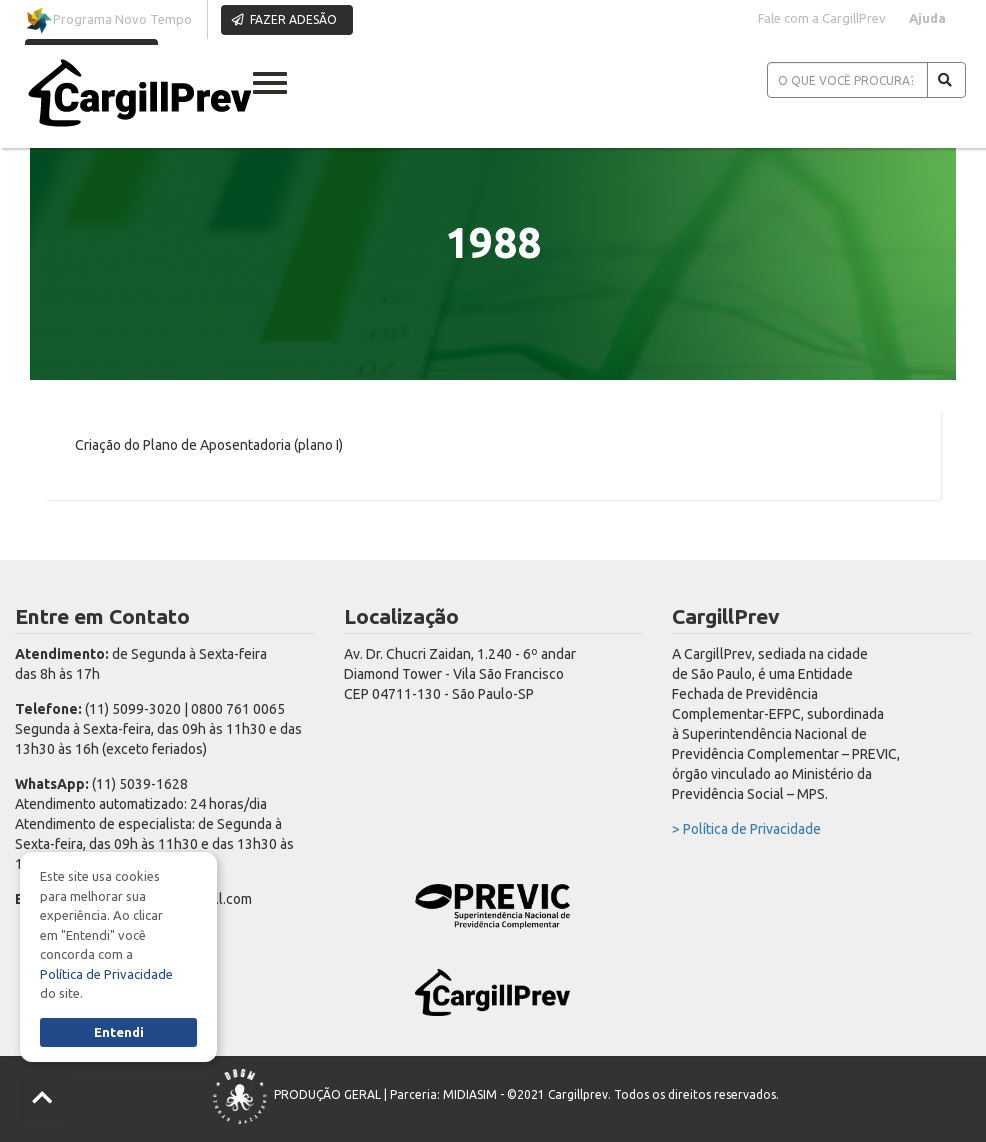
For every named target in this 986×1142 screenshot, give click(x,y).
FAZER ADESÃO (284, 19)
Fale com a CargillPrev (822, 18)
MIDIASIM (470, 1094)
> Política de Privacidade (746, 829)
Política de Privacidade (106, 974)
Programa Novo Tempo (108, 20)
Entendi (119, 1032)
